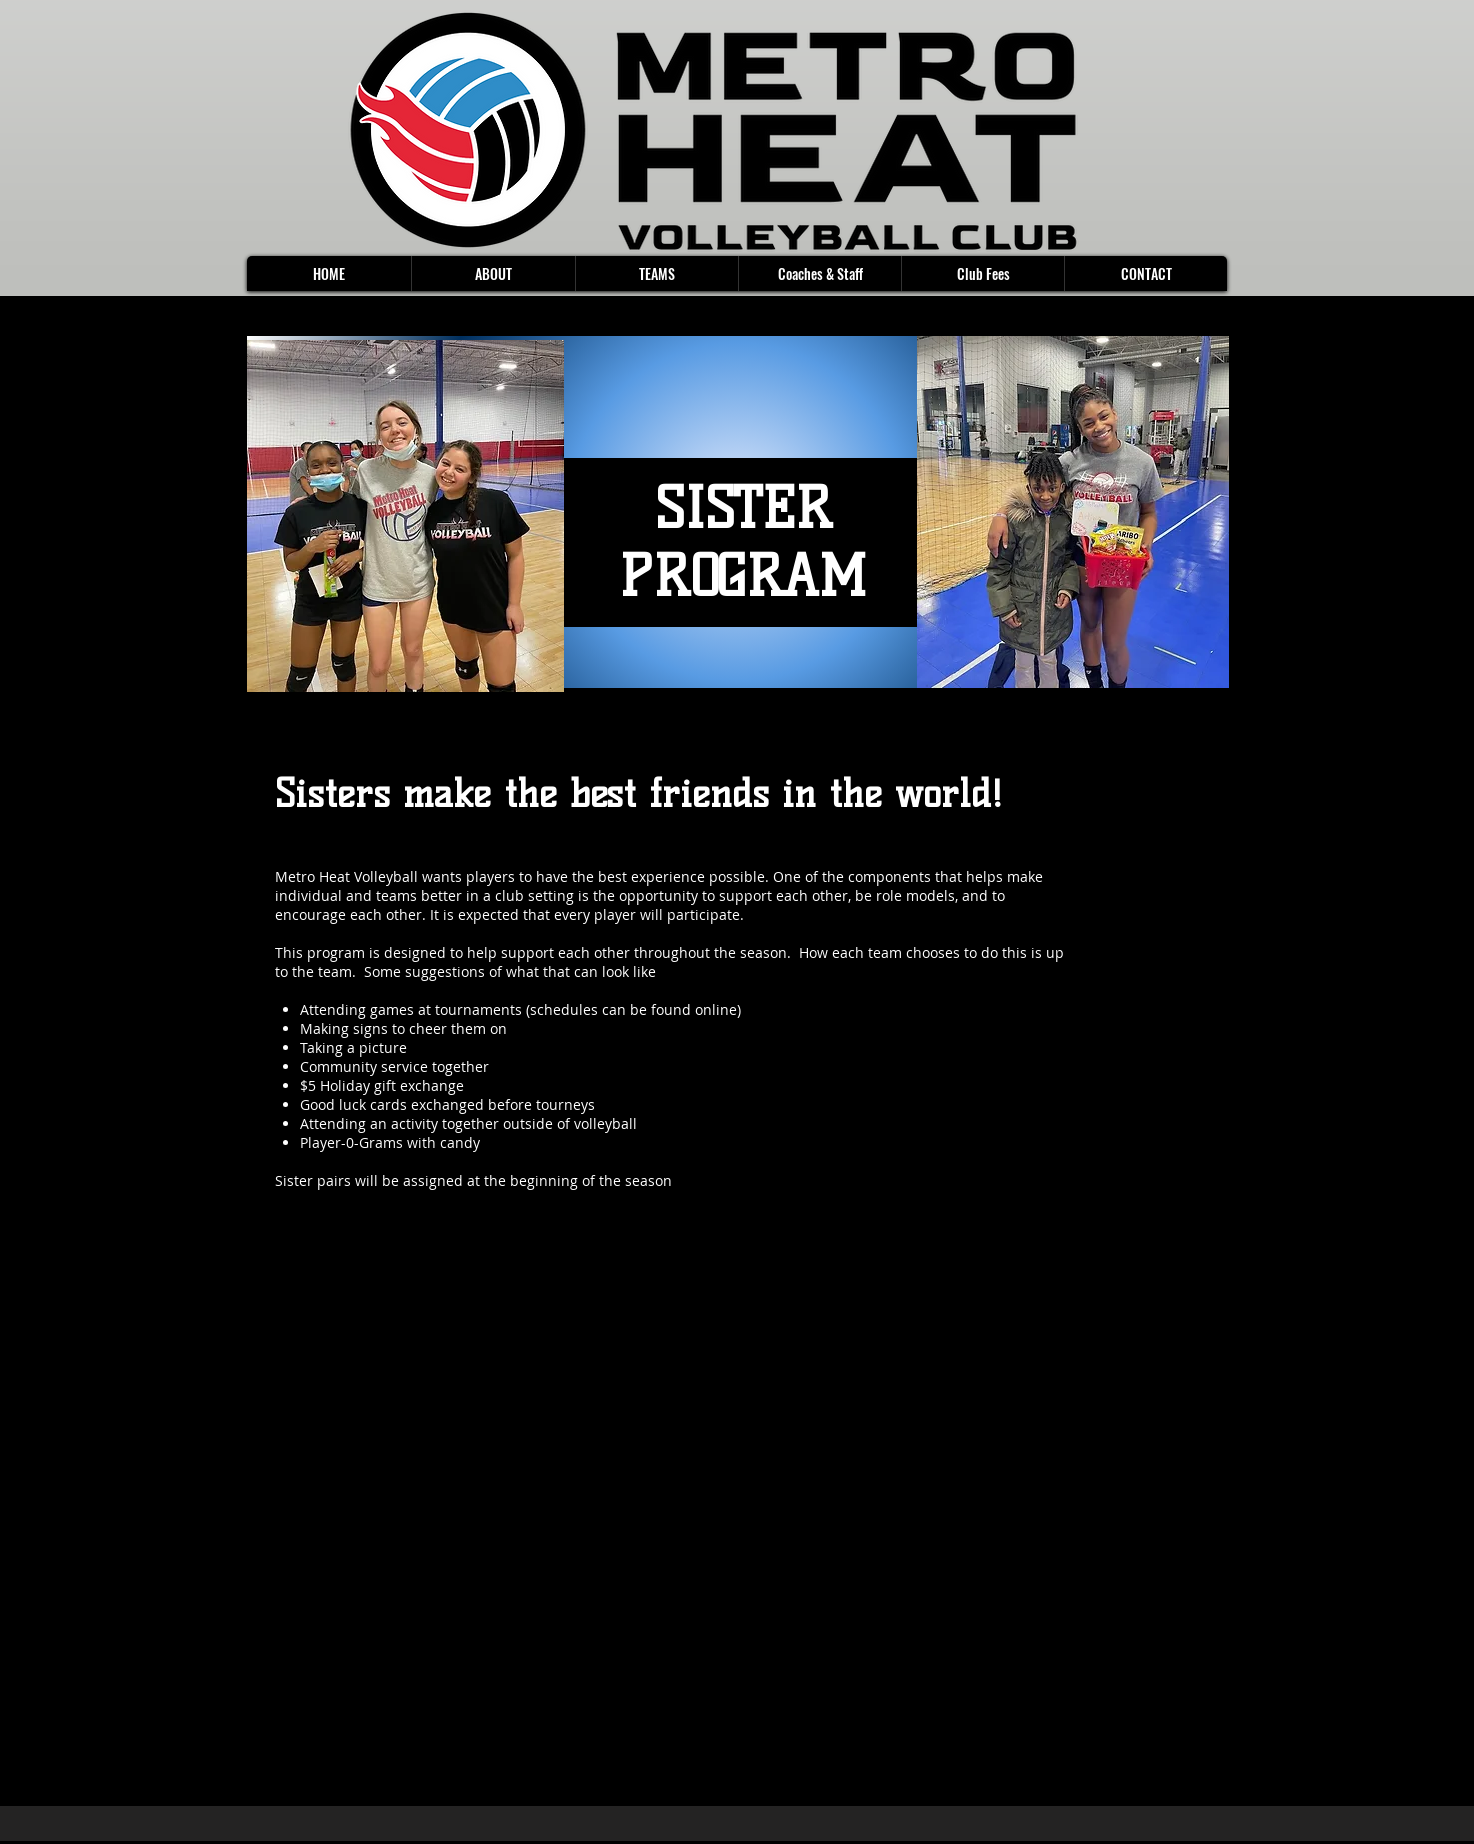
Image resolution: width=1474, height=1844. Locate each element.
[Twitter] (312, 1401)
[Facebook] (281, 1401)
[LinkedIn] (343, 1401)
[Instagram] (374, 1401)
